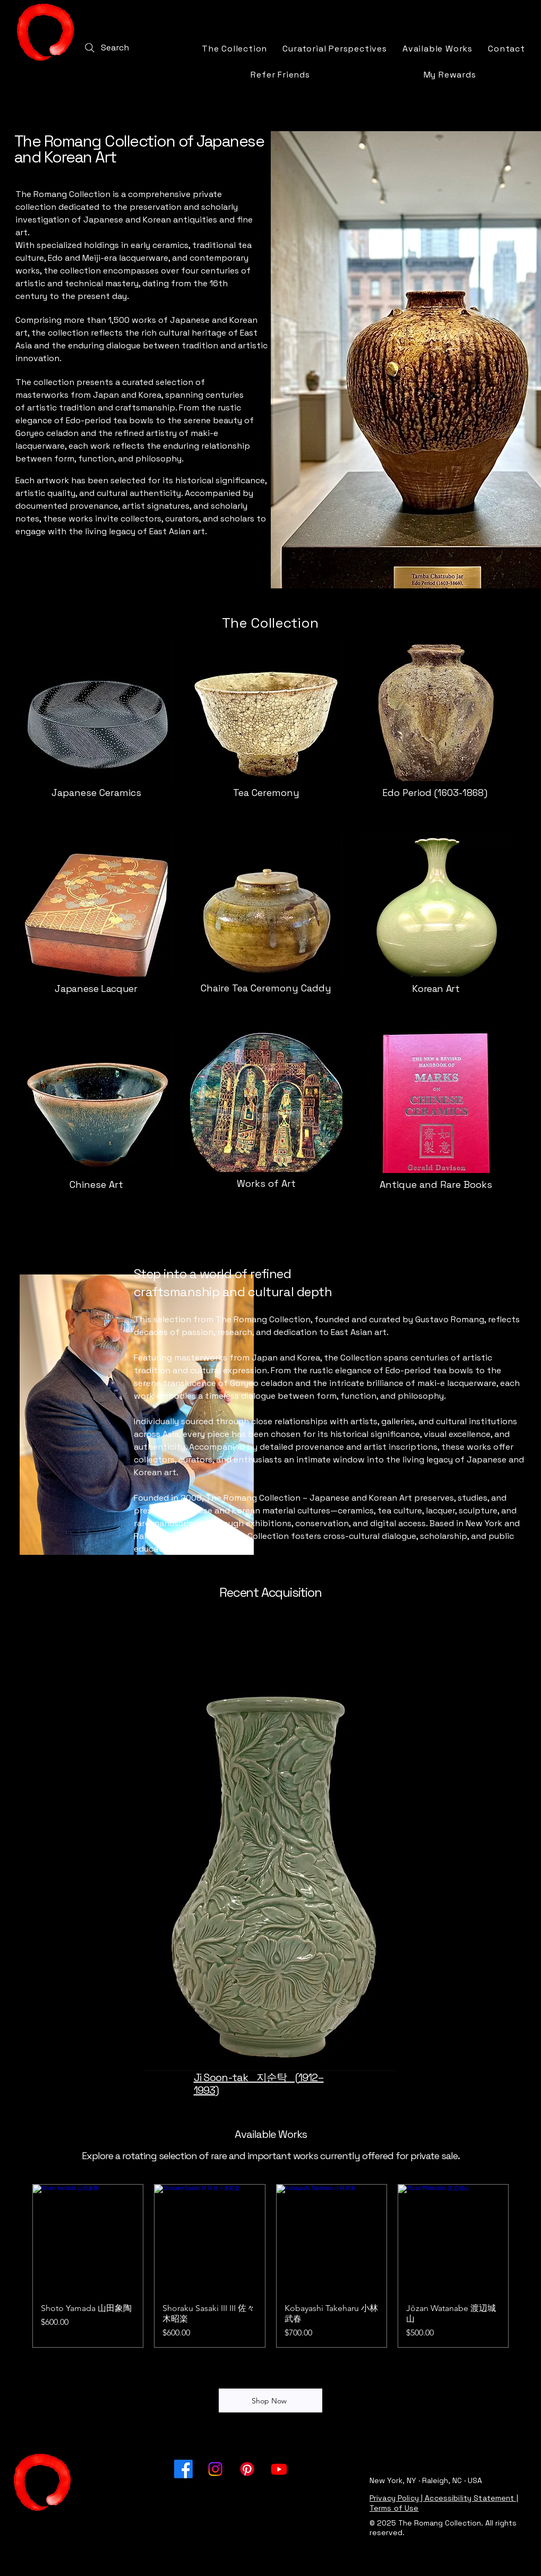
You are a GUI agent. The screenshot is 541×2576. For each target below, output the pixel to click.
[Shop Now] (270, 2400)
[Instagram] (215, 2469)
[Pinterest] (247, 2469)
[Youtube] (279, 2469)
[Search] (106, 47)
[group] (270, 2266)
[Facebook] (183, 2469)
